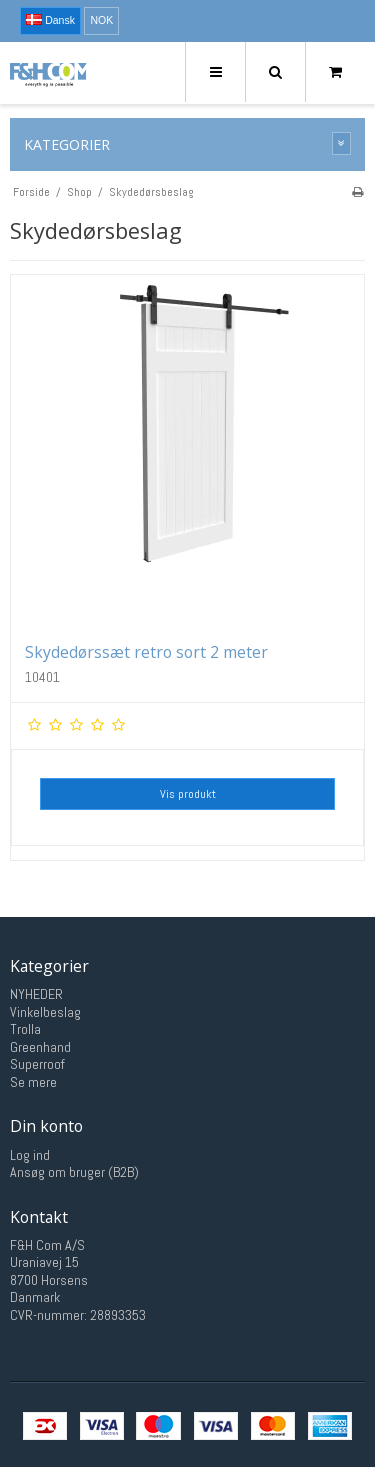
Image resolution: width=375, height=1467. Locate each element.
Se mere (33, 1082)
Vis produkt (188, 794)
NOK (101, 20)
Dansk (50, 20)
